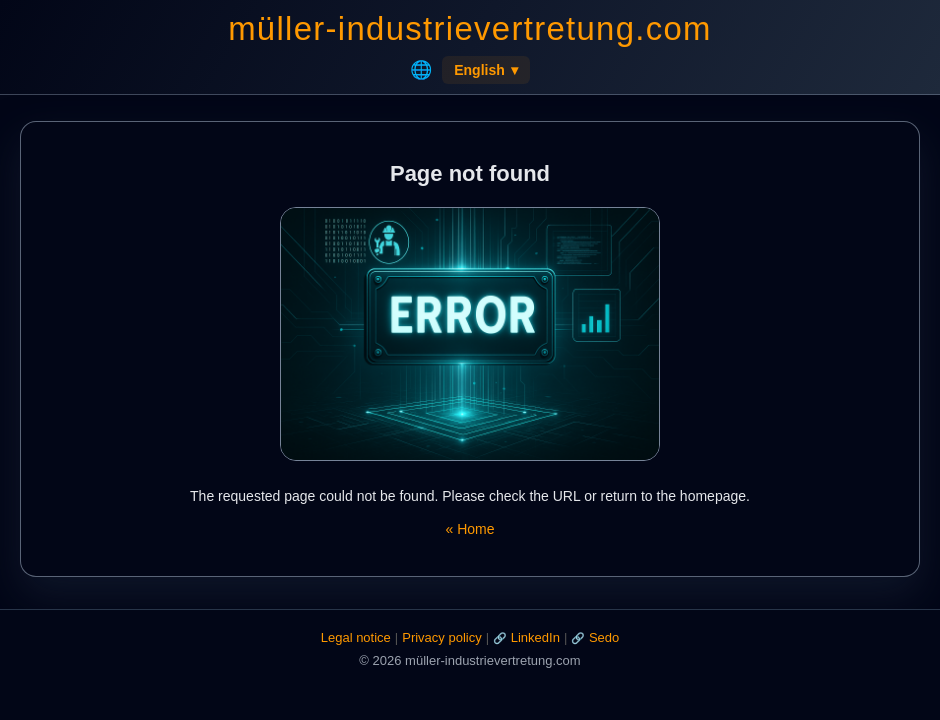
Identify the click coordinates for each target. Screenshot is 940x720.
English (486, 70)
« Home (469, 529)
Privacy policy (441, 637)
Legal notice (356, 637)
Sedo (604, 637)
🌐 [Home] (421, 70)
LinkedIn (535, 637)
